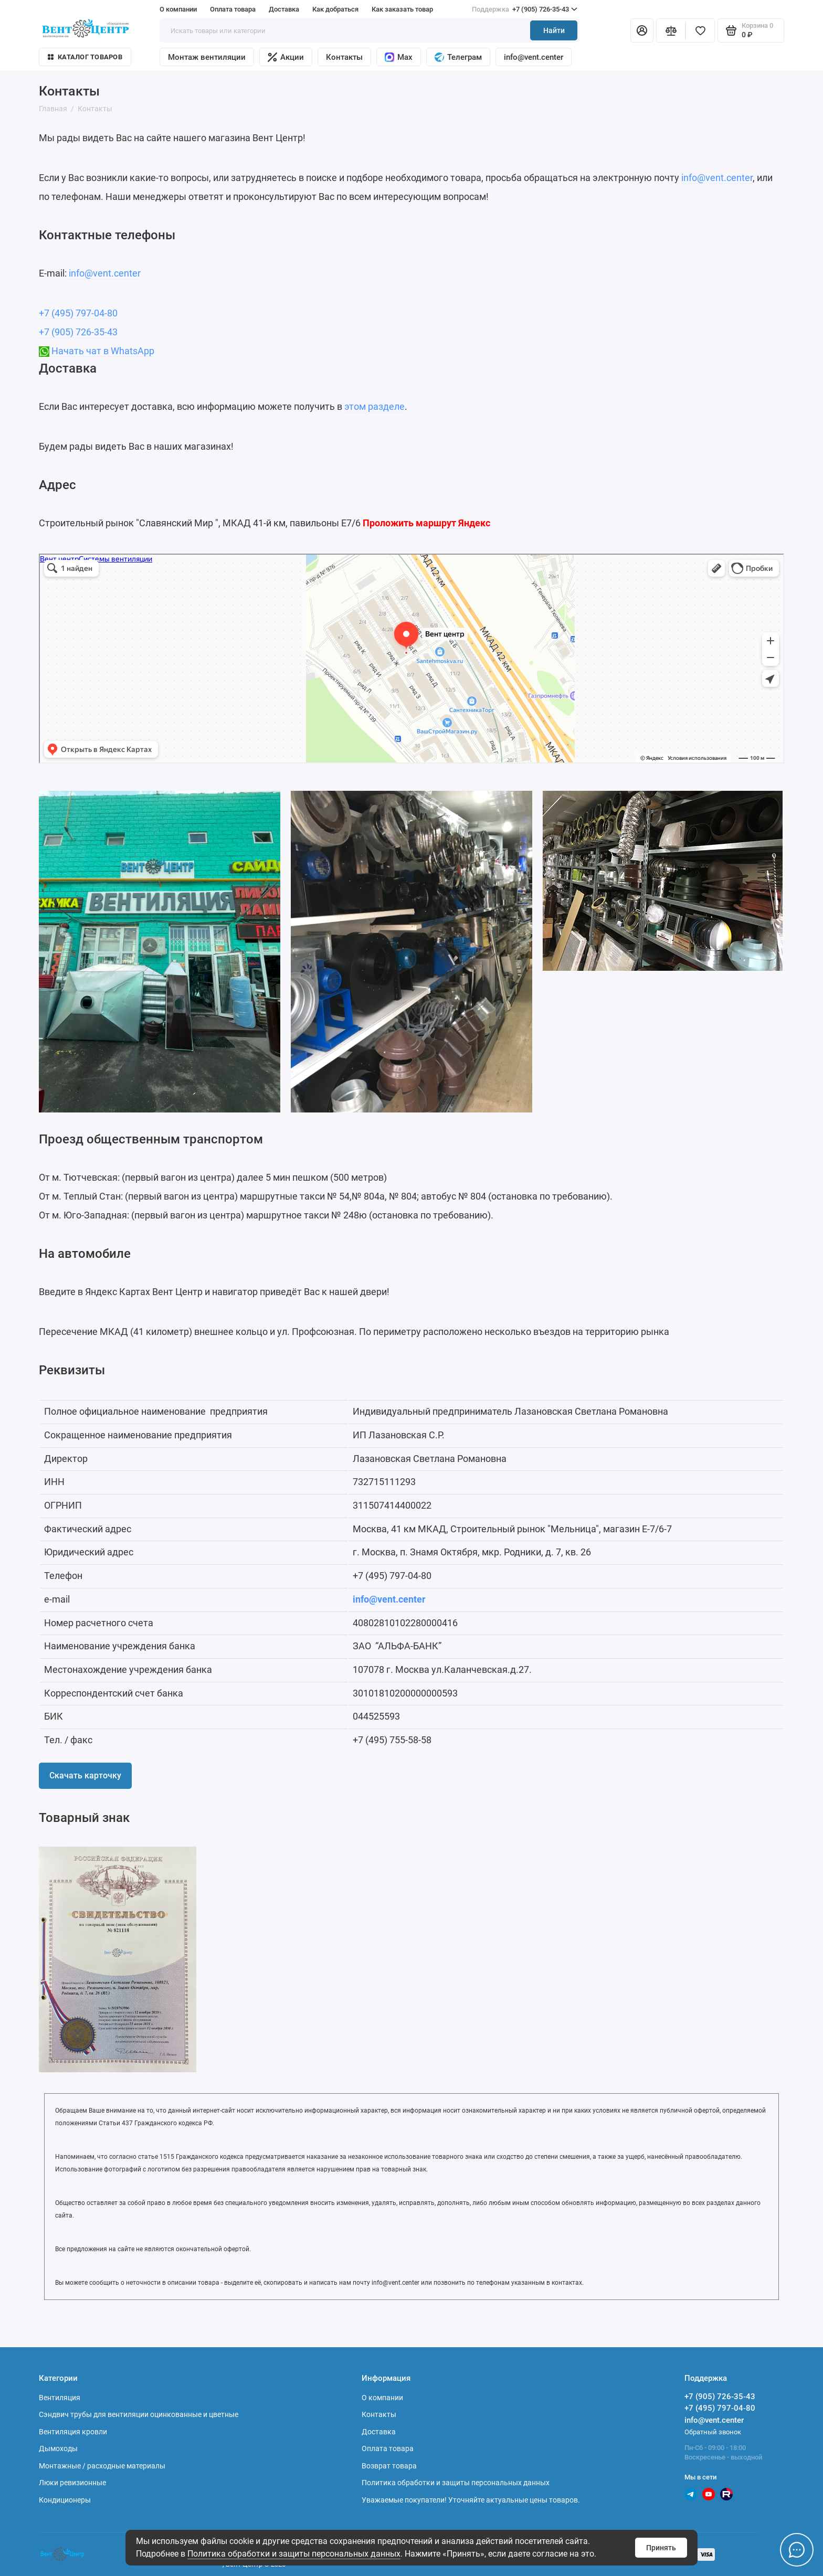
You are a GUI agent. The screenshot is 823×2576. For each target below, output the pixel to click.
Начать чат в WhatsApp (102, 350)
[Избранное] (700, 30)
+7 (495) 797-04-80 (78, 313)
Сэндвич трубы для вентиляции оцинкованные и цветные (138, 2414)
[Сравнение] (671, 30)
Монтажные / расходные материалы (102, 2466)
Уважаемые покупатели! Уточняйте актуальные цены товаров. (471, 2500)
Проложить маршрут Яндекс (426, 522)
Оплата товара (233, 9)
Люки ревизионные (72, 2482)
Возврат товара (389, 2466)
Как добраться (335, 9)
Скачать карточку (85, 1775)
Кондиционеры (65, 2500)
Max (399, 57)
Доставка (284, 9)
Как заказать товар (402, 9)
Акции (286, 57)
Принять (661, 2547)
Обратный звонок (712, 2432)
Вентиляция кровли (73, 2431)
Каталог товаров (85, 57)
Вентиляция (59, 2397)
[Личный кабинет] (641, 30)
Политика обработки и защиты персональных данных (293, 2554)
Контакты (344, 57)
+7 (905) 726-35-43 (524, 9)
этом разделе (374, 406)
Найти (554, 30)
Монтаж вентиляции (207, 57)
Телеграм (458, 57)
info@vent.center (533, 57)
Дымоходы (58, 2448)
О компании (178, 9)
